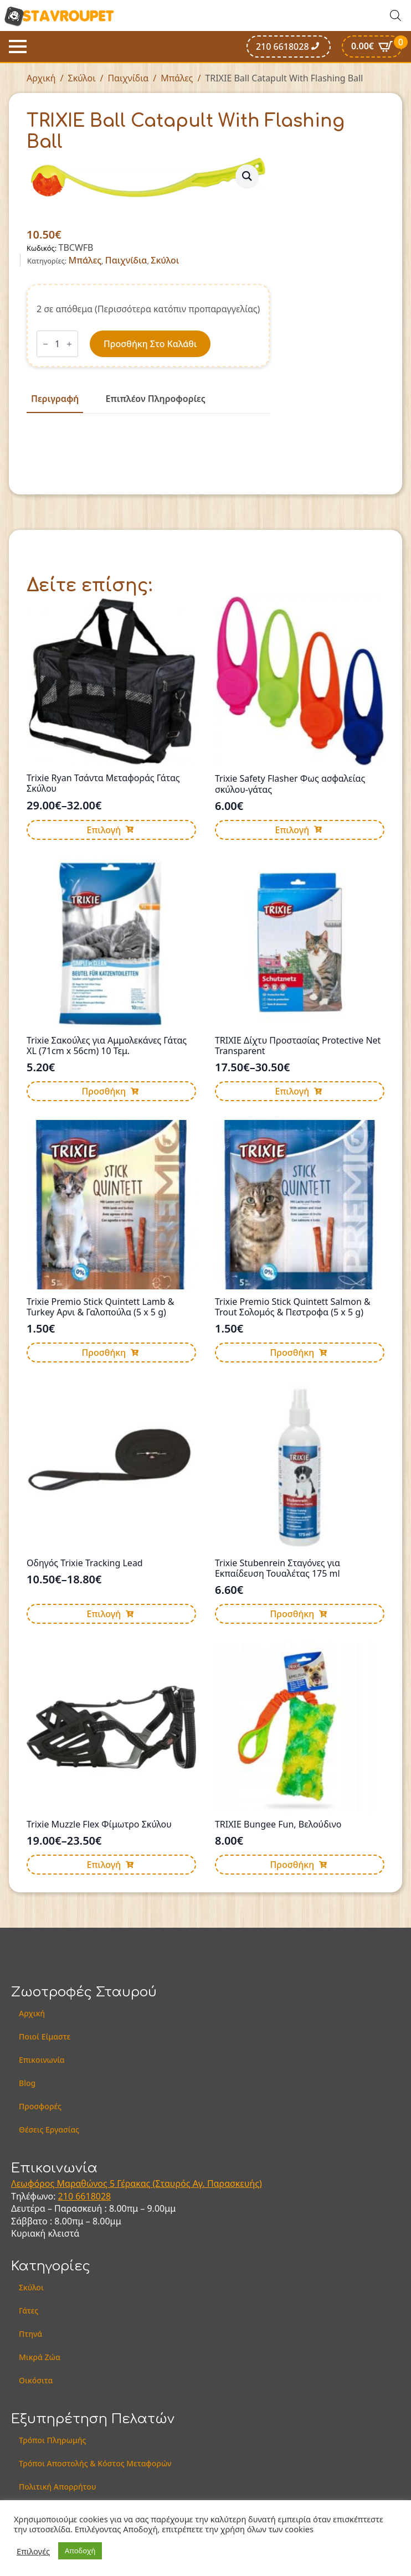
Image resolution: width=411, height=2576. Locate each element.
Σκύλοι (82, 78)
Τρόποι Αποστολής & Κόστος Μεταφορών (95, 2463)
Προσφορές (40, 2106)
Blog (27, 2083)
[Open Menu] (18, 46)
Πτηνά (30, 2334)
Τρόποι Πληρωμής (52, 2440)
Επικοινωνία (42, 2059)
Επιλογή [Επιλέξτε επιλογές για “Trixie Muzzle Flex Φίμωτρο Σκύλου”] (104, 1865)
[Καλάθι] (372, 46)
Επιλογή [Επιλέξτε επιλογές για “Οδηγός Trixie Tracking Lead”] (104, 1614)
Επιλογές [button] (33, 2551)
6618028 (93, 2196)
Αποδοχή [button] (80, 2551)
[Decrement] (45, 344)
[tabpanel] (148, 438)
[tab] (55, 398)
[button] (247, 176)
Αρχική (41, 78)
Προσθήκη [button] (104, 1091)
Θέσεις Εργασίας (49, 2129)
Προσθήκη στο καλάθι (150, 344)
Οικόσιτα (36, 2380)
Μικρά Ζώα (39, 2357)
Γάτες (28, 2310)
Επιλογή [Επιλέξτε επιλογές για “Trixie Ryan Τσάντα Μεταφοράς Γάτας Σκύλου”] (104, 830)
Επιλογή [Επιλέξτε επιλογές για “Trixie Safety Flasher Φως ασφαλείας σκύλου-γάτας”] (292, 830)
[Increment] (69, 344)
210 (67, 2196)
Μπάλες (177, 78)
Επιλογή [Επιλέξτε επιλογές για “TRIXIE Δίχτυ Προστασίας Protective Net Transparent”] (292, 1091)
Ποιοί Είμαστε (44, 2036)
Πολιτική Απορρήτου (57, 2486)
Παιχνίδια (127, 78)
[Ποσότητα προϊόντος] (57, 344)
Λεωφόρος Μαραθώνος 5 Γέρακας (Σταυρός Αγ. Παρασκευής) (136, 2183)
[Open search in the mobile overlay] (395, 15)
